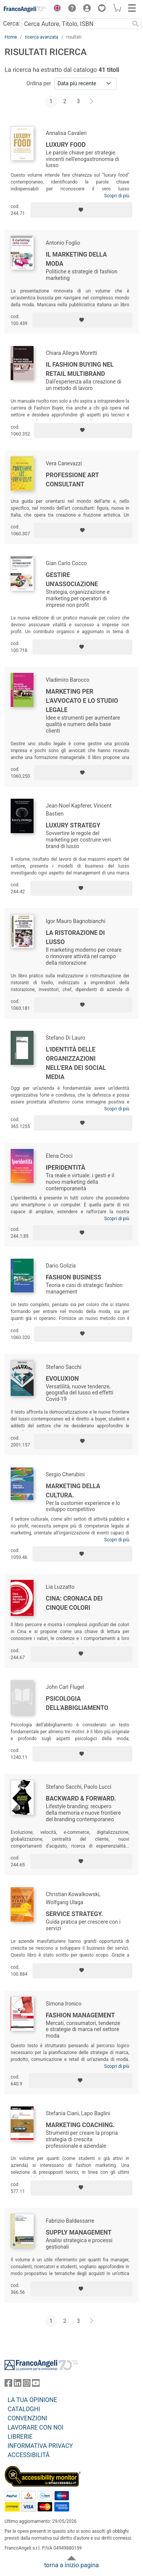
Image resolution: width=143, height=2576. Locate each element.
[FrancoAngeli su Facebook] (8, 2384)
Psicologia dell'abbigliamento (77, 1703)
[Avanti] (92, 102)
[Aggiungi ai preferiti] (81, 210)
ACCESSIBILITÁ (29, 2455)
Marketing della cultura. (73, 1490)
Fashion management (80, 2015)
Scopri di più (116, 195)
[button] (55, 9)
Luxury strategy (73, 825)
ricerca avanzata (41, 37)
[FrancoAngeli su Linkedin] (17, 2384)
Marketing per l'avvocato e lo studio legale (82, 700)
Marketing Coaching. (80, 2125)
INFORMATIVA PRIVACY (40, 2445)
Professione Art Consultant (72, 479)
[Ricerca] (135, 23)
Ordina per (38, 83)
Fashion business (73, 1277)
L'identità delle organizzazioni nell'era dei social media (76, 1063)
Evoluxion (62, 1378)
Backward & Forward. (81, 1798)
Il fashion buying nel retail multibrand (80, 369)
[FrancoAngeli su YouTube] (36, 2384)
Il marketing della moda (76, 259)
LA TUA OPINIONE (32, 2400)
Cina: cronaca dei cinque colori (74, 1603)
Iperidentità (65, 1167)
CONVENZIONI (27, 2418)
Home (11, 37)
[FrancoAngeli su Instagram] (27, 2384)
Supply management (78, 2232)
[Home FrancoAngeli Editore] (25, 9)
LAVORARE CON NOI (35, 2427)
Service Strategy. (74, 1914)
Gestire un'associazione (72, 579)
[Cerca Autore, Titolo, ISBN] (75, 23)
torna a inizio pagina (71, 2565)
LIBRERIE (20, 2436)
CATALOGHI (24, 2409)
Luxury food (66, 144)
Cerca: (11, 23)
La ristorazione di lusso (75, 937)
